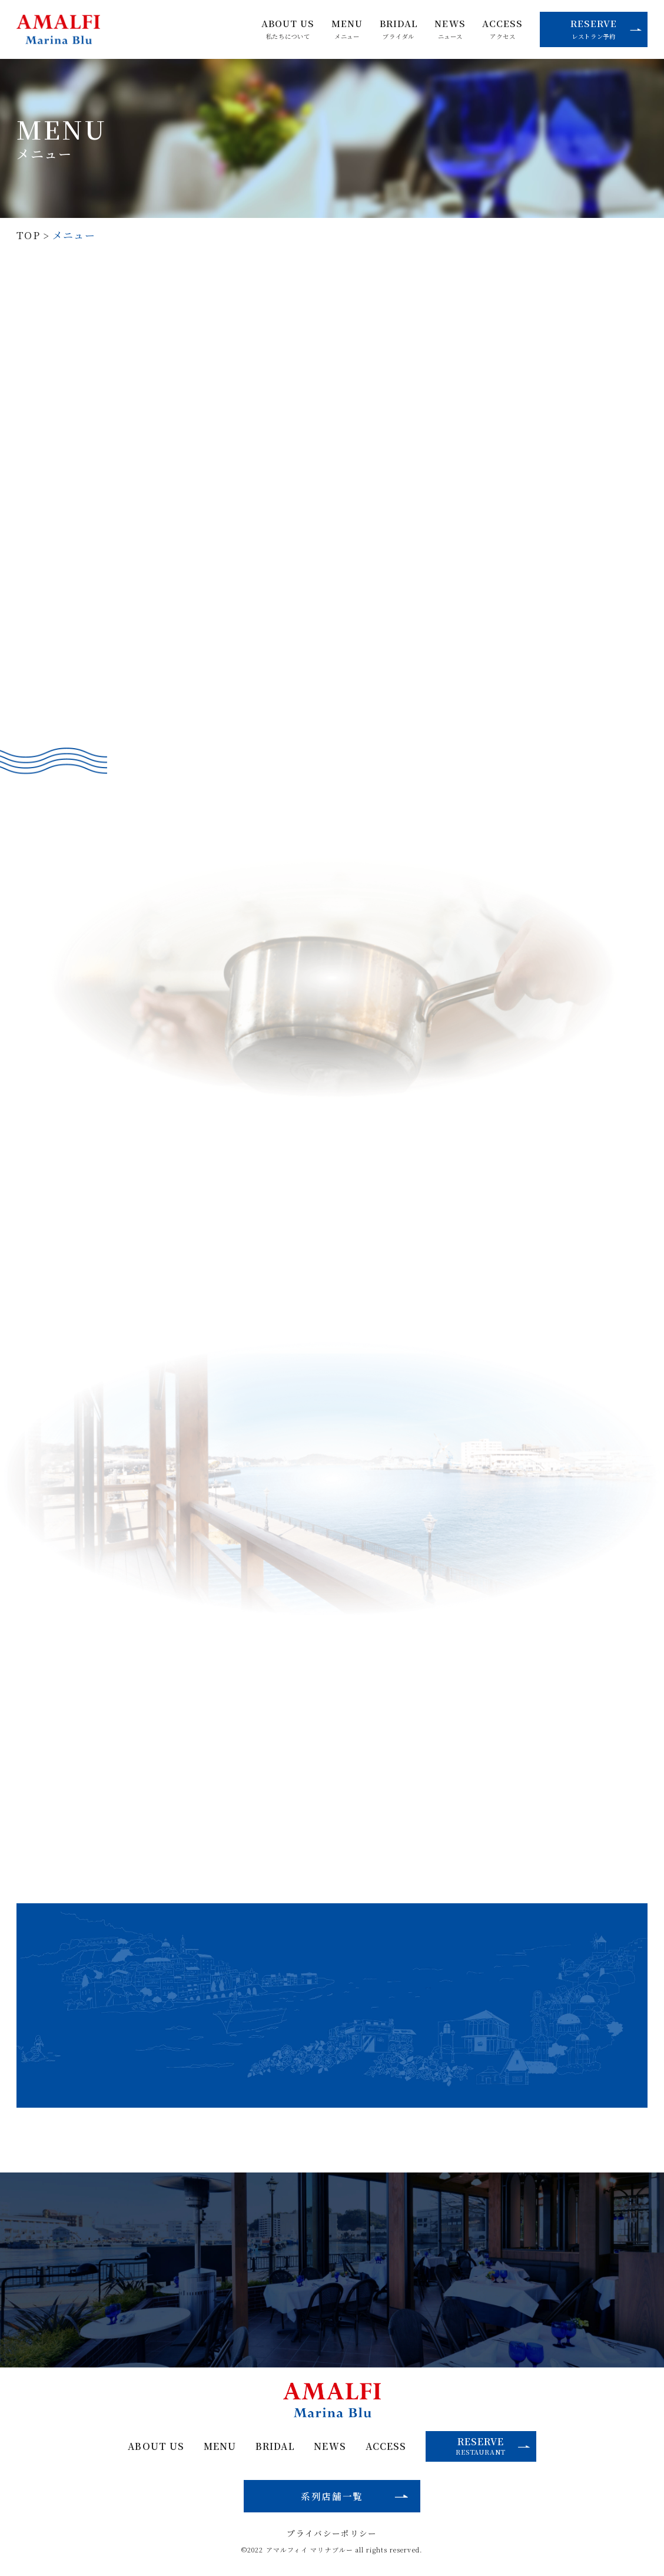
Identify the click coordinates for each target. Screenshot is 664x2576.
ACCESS (502, 29)
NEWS (449, 29)
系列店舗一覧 (332, 2495)
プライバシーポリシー (332, 2533)
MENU (347, 29)
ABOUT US (288, 29)
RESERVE (606, 29)
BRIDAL (399, 29)
